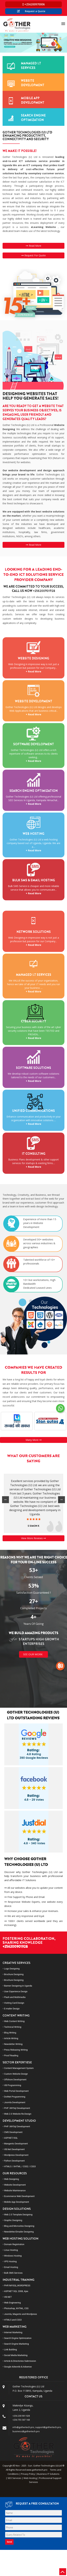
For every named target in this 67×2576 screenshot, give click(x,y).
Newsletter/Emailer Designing (19, 2231)
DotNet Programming (14, 2096)
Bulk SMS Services (13, 2273)
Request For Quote (33, 255)
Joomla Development (14, 2102)
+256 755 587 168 (21, 2419)
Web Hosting (30, 2478)
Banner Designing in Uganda (18, 1985)
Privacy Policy (28, 2473)
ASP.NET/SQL (11, 2138)
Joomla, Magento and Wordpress (20, 2314)
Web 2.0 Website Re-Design (17, 2114)
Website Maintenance (15, 2190)
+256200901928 (44, 591)
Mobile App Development (16, 2202)
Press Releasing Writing (16, 2049)
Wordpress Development (16, 2155)
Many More (34, 1440)
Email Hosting (11, 2267)
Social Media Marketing (15, 2355)
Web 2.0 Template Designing (18, 2214)
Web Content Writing (14, 2021)
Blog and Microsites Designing (19, 2226)
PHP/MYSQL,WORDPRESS (17, 2285)
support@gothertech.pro (48, 2427)
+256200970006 (34, 4)
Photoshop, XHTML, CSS (16, 2308)
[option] (20, 1421)
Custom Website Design (16, 2074)
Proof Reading (11, 2055)
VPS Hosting (10, 2261)
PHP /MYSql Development (17, 2108)
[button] (5, 1499)
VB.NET (8, 2297)
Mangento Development (16, 2143)
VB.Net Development (14, 2149)
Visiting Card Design (14, 2003)
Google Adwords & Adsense (18, 2366)
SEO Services (14, 2478)
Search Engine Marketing (16, 2344)
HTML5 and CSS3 (13, 2319)
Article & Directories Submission (20, 2361)
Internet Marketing (13, 2332)
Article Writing (11, 2038)
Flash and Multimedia (14, 1997)
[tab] (33, 65)
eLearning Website (44, 227)
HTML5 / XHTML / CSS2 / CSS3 (20, 2166)
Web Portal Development (16, 2091)
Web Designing (11, 2179)
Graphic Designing (13, 2220)
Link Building (10, 2349)
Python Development (14, 2160)
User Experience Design (15, 1991)
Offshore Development (15, 2079)
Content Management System (19, 2068)
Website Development (15, 2184)
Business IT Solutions (48, 2473)
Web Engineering (12, 2302)
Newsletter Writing (13, 2044)
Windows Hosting (13, 2255)
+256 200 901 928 (21, 2415)
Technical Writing (12, 2027)
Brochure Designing (14, 1974)
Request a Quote (35, 11)
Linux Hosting (11, 2250)
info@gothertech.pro (23, 2427)
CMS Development (13, 2132)
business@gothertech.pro (26, 2431)
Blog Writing (10, 2032)
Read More (33, 245)
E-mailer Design (12, 2008)
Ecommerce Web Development (19, 2196)
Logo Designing (12, 1968)
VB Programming (12, 2085)
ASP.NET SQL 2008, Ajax (16, 2291)
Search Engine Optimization (17, 2338)
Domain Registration (14, 2244)
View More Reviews (33, 1538)
